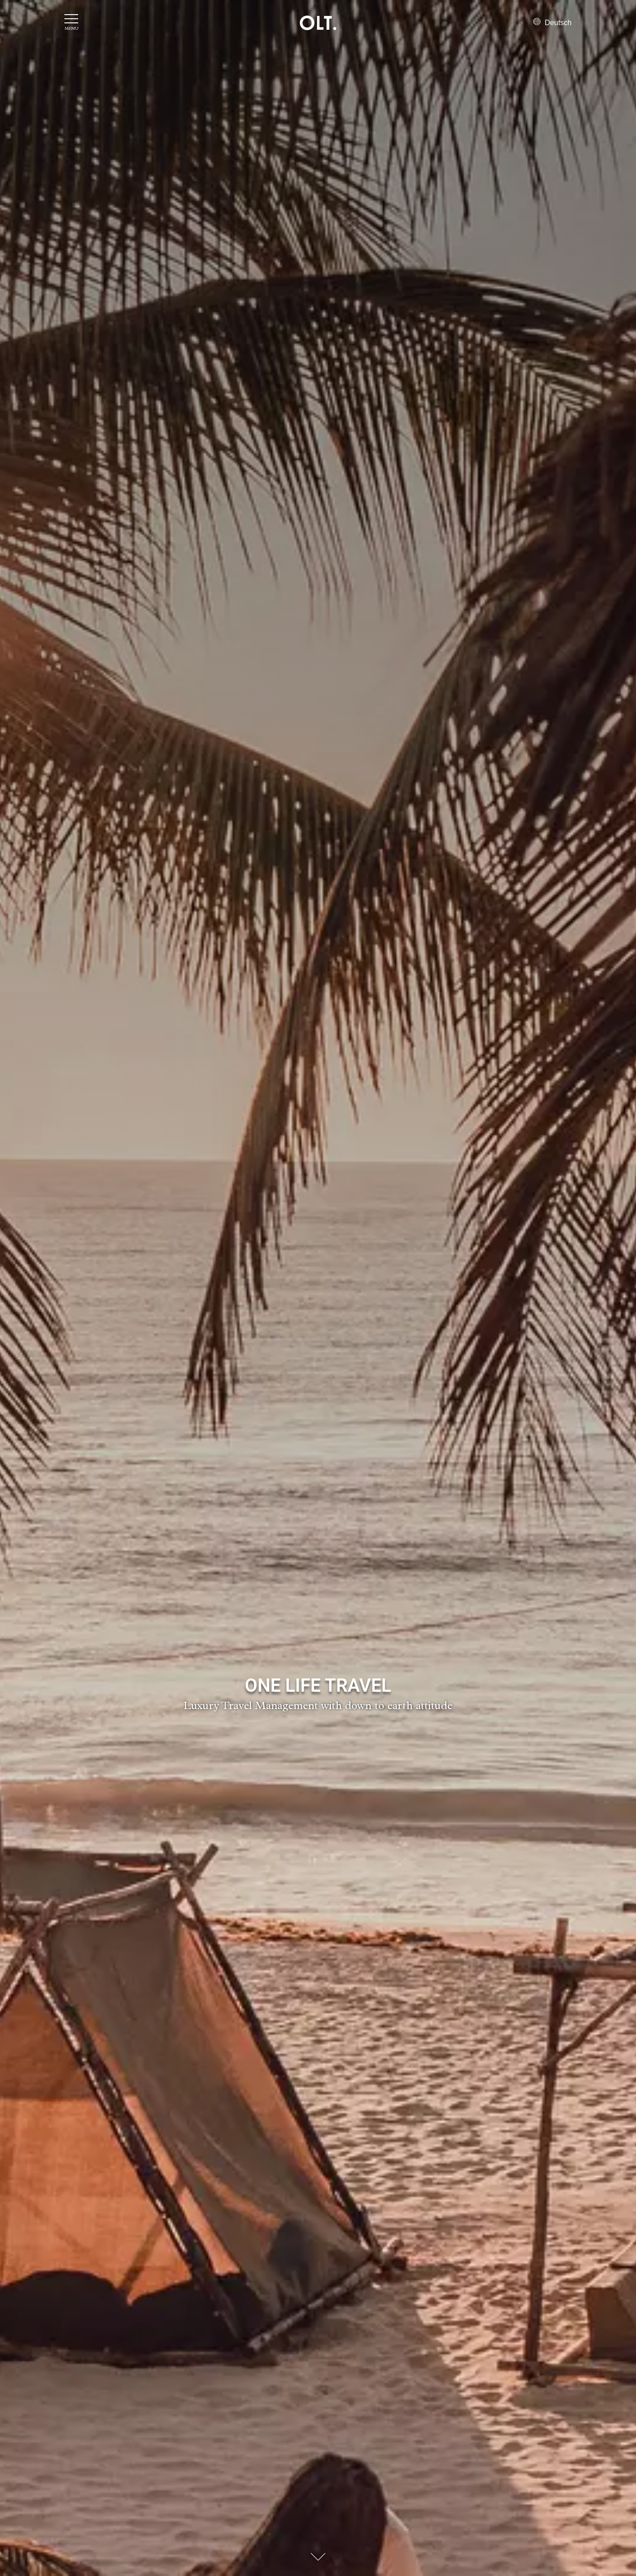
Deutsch (552, 23)
